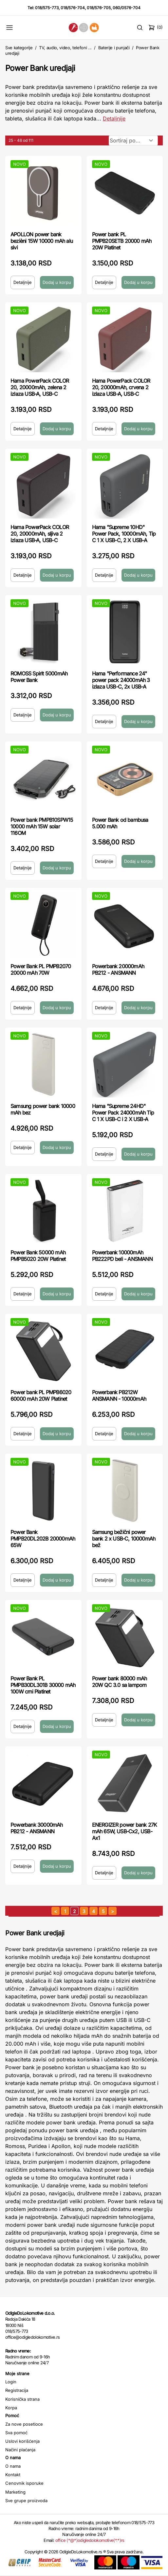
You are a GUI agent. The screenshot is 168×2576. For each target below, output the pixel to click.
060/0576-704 (126, 7)
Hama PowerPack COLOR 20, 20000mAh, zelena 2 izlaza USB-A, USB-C (39, 387)
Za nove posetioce (24, 2424)
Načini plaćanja (20, 2449)
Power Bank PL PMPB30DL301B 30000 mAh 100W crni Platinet (42, 1685)
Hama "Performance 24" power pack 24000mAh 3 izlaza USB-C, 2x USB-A (121, 680)
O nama (13, 2466)
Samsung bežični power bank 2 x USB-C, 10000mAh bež (124, 1538)
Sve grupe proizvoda (26, 2500)
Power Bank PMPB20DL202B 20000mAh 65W (42, 1538)
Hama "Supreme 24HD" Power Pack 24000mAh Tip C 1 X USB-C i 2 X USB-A (123, 1112)
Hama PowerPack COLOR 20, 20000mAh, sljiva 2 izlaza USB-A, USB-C (39, 533)
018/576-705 (99, 7)
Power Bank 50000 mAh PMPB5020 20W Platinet (37, 1255)
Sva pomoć (16, 2432)
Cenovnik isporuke (24, 2483)
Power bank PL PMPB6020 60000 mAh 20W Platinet (40, 1395)
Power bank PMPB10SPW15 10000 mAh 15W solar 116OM (41, 826)
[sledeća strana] (112, 1911)
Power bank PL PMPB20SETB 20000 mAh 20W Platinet (122, 241)
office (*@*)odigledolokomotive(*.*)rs (89, 2540)
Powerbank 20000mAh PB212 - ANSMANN (118, 969)
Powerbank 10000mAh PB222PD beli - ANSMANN (122, 1255)
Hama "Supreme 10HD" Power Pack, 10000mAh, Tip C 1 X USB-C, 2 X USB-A (124, 533)
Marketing (15, 2492)
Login (10, 2381)
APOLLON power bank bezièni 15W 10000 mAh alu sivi (41, 241)
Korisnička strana (22, 2399)
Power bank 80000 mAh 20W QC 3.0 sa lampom (119, 1681)
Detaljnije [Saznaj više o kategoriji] (114, 118)
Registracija (16, 2390)
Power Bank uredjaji (40, 68)
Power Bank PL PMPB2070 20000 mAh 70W (40, 969)
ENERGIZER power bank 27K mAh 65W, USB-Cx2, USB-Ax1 (124, 1831)
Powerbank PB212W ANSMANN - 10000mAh (119, 1395)
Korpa (11, 2407)
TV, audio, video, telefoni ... (65, 47)
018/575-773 (47, 7)
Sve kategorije (18, 47)
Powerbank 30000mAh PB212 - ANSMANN (36, 1828)
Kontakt (12, 2474)
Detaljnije (22, 282)
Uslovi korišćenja (22, 2441)
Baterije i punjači (114, 47)
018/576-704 (73, 7)
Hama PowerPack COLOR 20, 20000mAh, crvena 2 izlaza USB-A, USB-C (121, 387)
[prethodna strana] (55, 1911)
